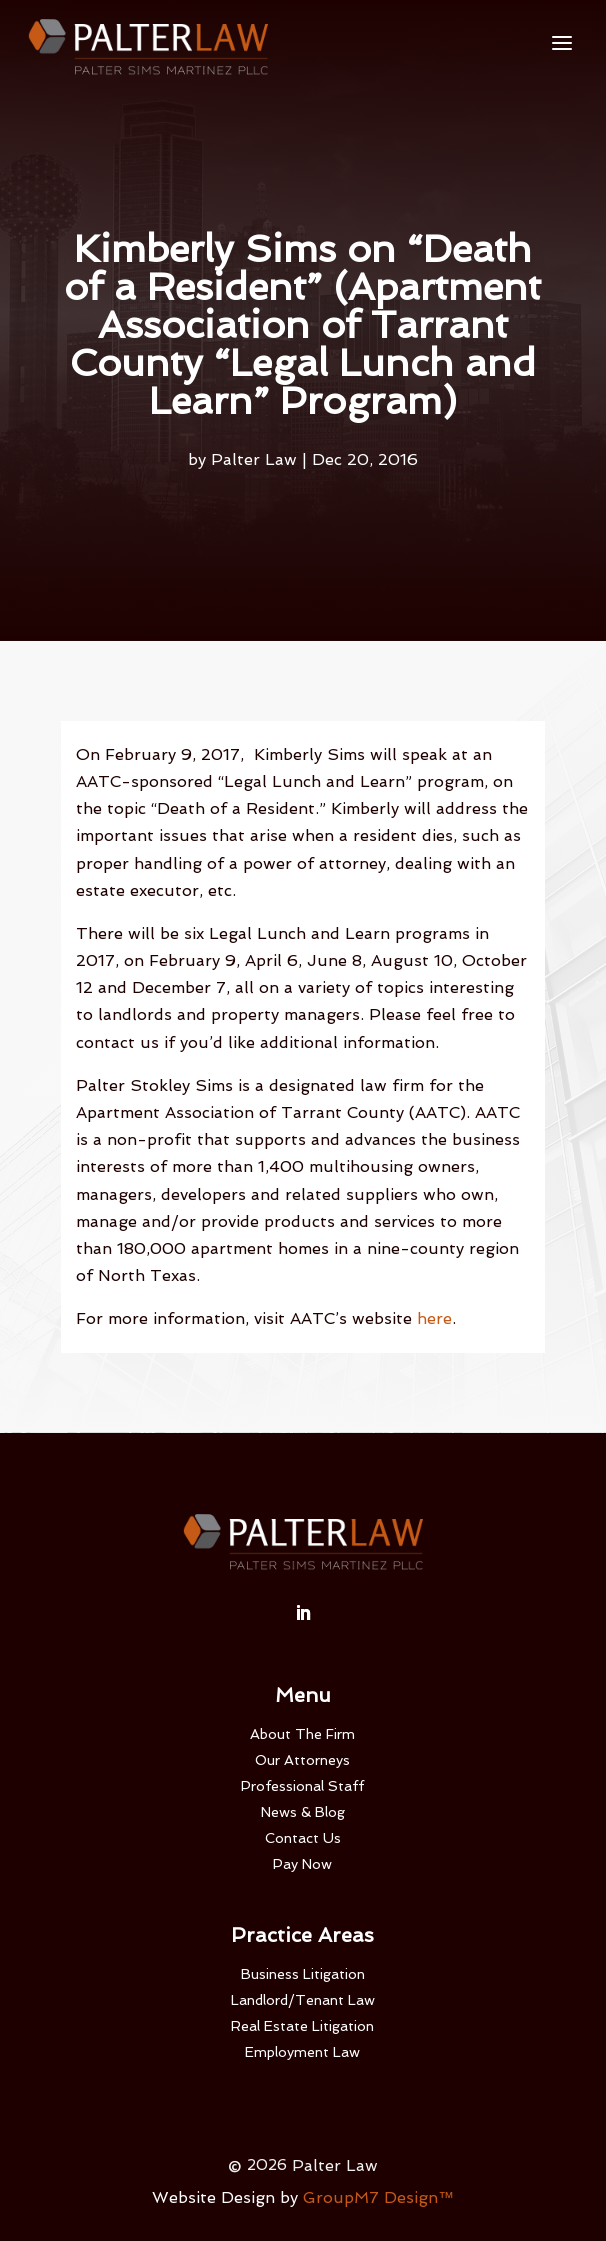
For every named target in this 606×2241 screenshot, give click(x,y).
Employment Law (302, 2052)
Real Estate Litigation (302, 2026)
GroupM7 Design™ (378, 2197)
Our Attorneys (302, 1760)
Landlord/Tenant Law (303, 2000)
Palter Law (254, 459)
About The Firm (302, 1734)
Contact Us (303, 1838)
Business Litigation (303, 1974)
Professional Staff (302, 1786)
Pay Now (302, 1864)
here (434, 1318)
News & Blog (303, 1812)
